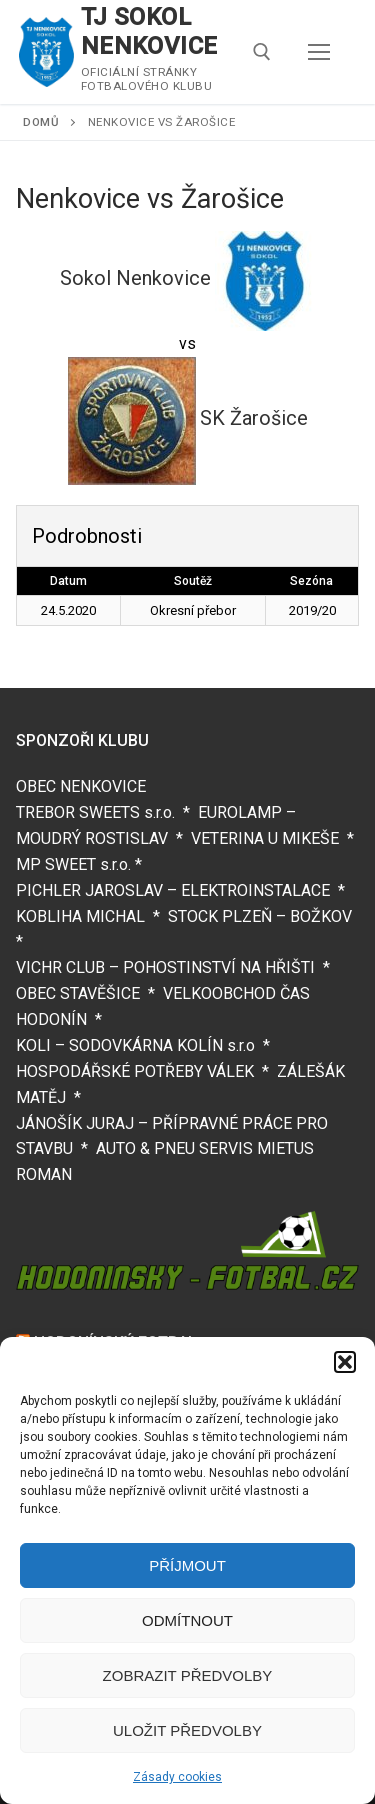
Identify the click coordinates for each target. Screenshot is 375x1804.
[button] (345, 1362)
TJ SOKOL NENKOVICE (149, 31)
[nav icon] (319, 52)
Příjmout (187, 1565)
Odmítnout (187, 1620)
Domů (41, 122)
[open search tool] (262, 52)
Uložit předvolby (187, 1730)
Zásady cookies (177, 1777)
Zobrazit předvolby (188, 1675)
